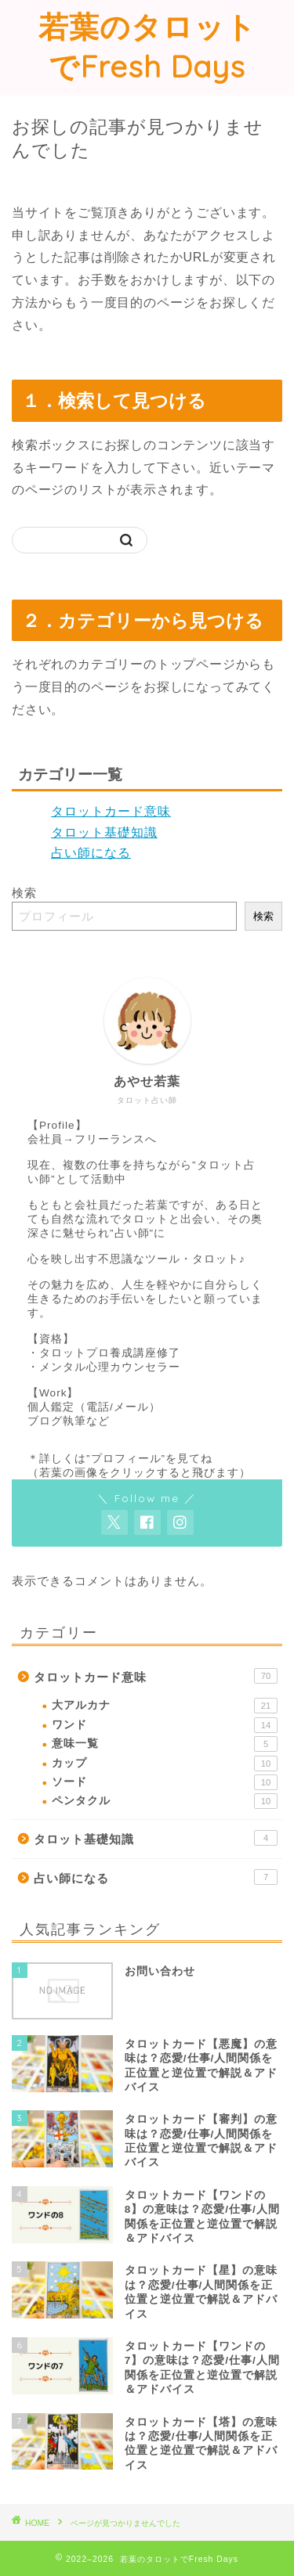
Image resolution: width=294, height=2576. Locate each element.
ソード (165, 1782)
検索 (24, 892)
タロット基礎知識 (104, 832)
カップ (165, 1763)
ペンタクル (165, 1801)
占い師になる (91, 852)
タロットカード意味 (111, 811)
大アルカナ (165, 1705)
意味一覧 (165, 1744)
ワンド (165, 1725)
